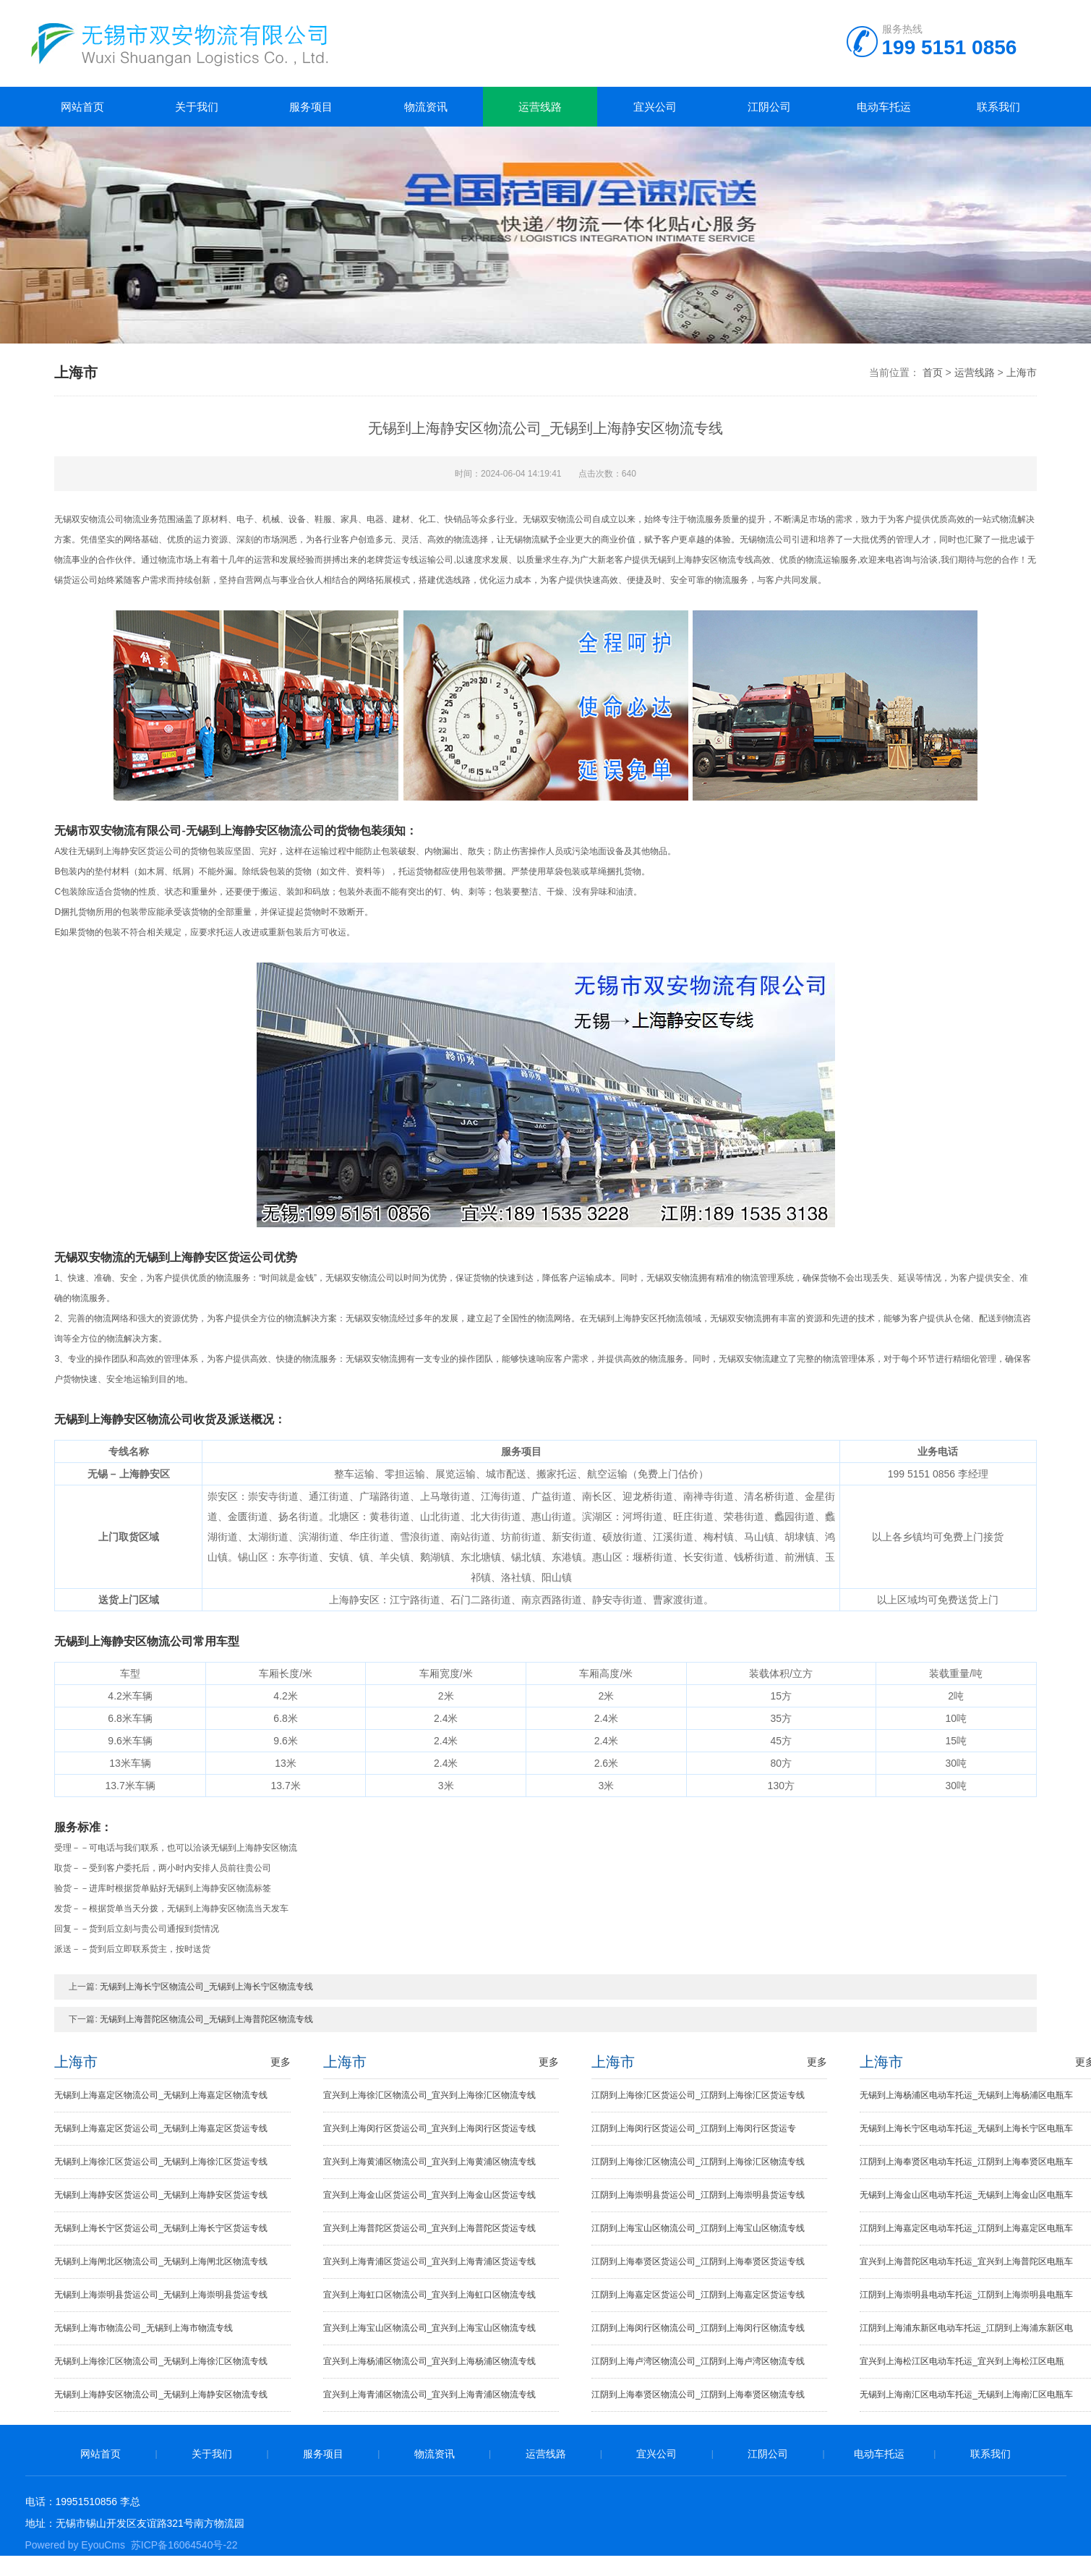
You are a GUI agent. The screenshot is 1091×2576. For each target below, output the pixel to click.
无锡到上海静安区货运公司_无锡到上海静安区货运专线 (161, 2195)
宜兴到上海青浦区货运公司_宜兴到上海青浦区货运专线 (429, 2261)
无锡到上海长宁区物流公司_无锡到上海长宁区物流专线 (206, 1987)
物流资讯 (426, 107)
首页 (933, 372)
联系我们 (998, 107)
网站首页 (82, 107)
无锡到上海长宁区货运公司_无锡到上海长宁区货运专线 (161, 2228)
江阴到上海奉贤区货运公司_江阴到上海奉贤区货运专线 (698, 2261)
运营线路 (540, 107)
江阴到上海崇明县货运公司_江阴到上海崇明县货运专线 (698, 2195)
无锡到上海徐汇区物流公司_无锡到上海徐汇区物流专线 (161, 2361)
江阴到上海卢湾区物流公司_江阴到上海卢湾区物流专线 (698, 2361)
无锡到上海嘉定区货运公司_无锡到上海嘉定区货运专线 (161, 2128)
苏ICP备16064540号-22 (184, 2545)
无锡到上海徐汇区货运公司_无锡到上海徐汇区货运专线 (161, 2162)
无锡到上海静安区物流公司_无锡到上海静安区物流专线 (161, 2394)
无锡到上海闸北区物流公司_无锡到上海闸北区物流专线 (161, 2261)
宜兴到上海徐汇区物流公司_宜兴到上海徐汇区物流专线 (429, 2095)
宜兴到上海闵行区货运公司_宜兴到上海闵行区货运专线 (429, 2128)
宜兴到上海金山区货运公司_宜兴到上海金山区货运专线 (429, 2195)
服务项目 (311, 107)
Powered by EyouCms (75, 2545)
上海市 (1021, 372)
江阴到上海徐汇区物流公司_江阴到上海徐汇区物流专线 (698, 2162)
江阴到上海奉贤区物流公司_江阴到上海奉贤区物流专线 (698, 2394)
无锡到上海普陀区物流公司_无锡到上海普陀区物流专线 (206, 2019)
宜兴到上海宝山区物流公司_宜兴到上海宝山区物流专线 (429, 2328)
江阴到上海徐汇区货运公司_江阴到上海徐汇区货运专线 (698, 2095)
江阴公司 (769, 107)
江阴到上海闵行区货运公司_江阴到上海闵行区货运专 (693, 2128)
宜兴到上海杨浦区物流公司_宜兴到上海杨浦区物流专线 (429, 2361)
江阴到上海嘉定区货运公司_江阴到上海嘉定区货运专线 (698, 2295)
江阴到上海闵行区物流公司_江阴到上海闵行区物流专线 (698, 2328)
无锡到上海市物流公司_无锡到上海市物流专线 (143, 2328)
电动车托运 (884, 107)
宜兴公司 (655, 107)
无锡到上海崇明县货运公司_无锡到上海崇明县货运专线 (161, 2295)
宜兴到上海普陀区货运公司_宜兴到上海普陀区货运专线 (429, 2228)
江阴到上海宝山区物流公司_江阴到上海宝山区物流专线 (698, 2228)
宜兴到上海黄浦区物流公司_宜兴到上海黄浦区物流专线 (429, 2162)
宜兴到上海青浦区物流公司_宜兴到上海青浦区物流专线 (429, 2394)
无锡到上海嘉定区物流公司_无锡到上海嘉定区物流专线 (161, 2095)
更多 (280, 2062)
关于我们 (196, 107)
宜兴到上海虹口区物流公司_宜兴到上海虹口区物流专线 (429, 2295)
